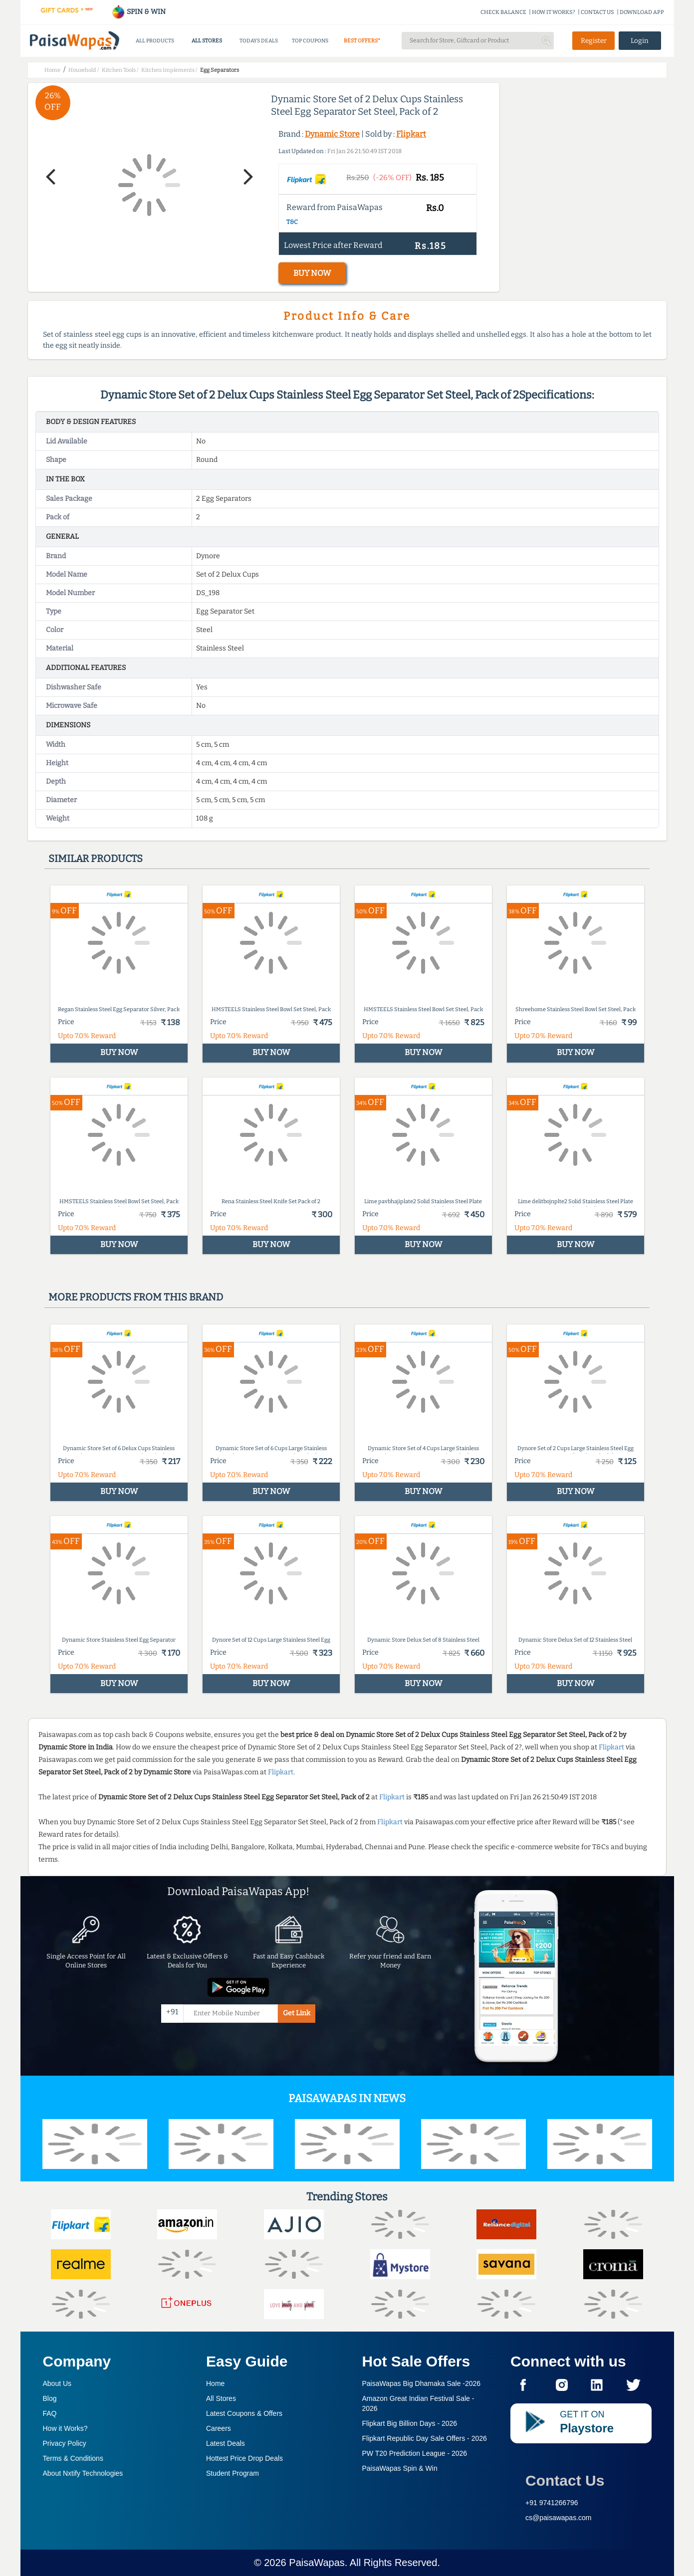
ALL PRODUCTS (155, 40)
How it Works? (65, 2428)
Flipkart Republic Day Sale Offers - (424, 2438)
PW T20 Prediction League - (414, 2453)
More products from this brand (135, 1297)
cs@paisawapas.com (558, 2518)
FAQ (50, 2413)
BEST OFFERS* (362, 40)
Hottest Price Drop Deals (244, 2458)
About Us (57, 2383)
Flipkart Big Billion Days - (410, 2423)
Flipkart (411, 134)
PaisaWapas (317, 2562)
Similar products (95, 858)
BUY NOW (312, 273)
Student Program (232, 2473)
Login (640, 40)
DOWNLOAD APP (642, 12)
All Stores (221, 2398)
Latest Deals (225, 2443)
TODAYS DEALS (258, 40)
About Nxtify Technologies (83, 2473)
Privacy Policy (64, 2443)
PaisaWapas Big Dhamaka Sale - (421, 2383)
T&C (292, 221)
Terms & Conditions (73, 2458)
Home (215, 2383)
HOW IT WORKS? (553, 12)
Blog (50, 2398)
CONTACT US (597, 12)
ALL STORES (207, 40)
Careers (218, 2428)
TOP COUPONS (310, 40)
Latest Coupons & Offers (244, 2413)
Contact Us (564, 2480)
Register (594, 40)
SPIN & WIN (138, 11)
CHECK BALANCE (503, 12)
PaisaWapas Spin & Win (400, 2468)
